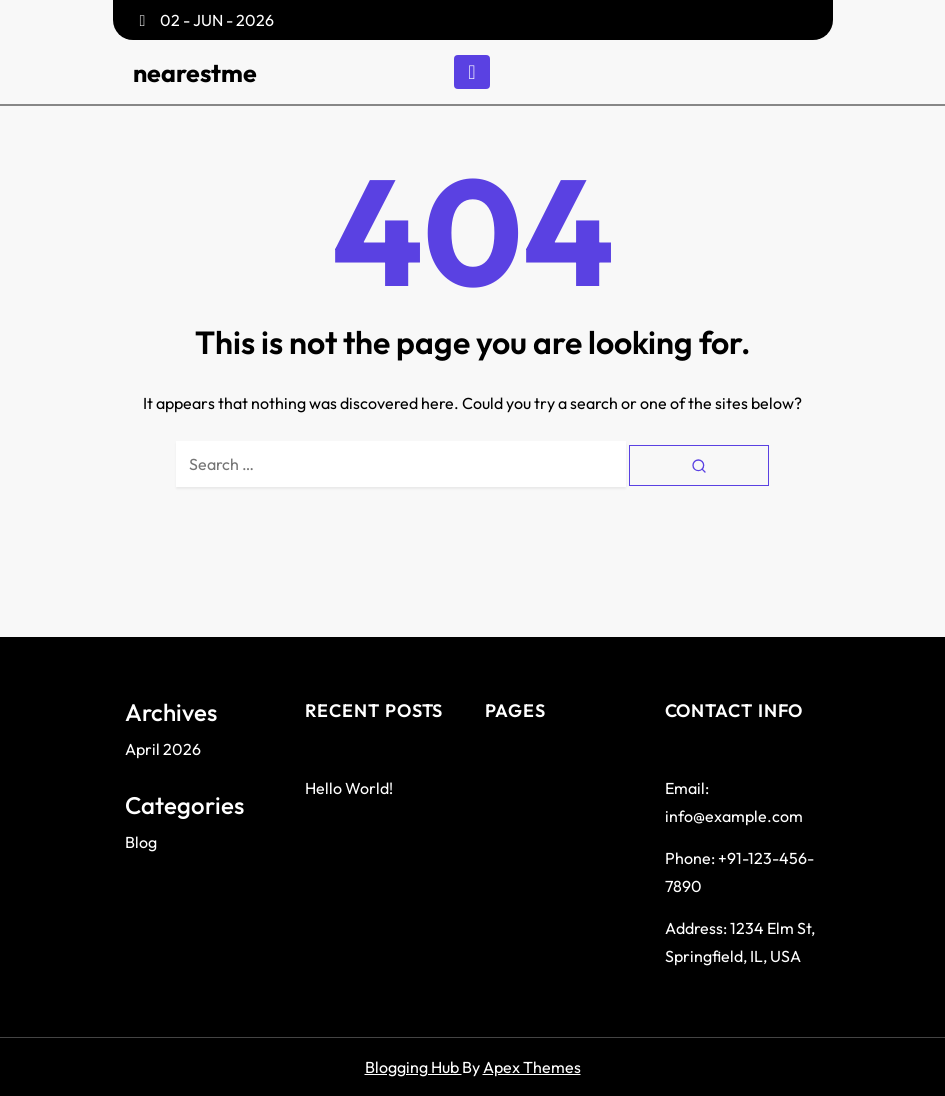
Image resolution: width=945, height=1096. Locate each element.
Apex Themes (532, 1067)
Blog (141, 842)
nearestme (195, 73)
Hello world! (349, 788)
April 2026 (163, 749)
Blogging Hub (413, 1067)
